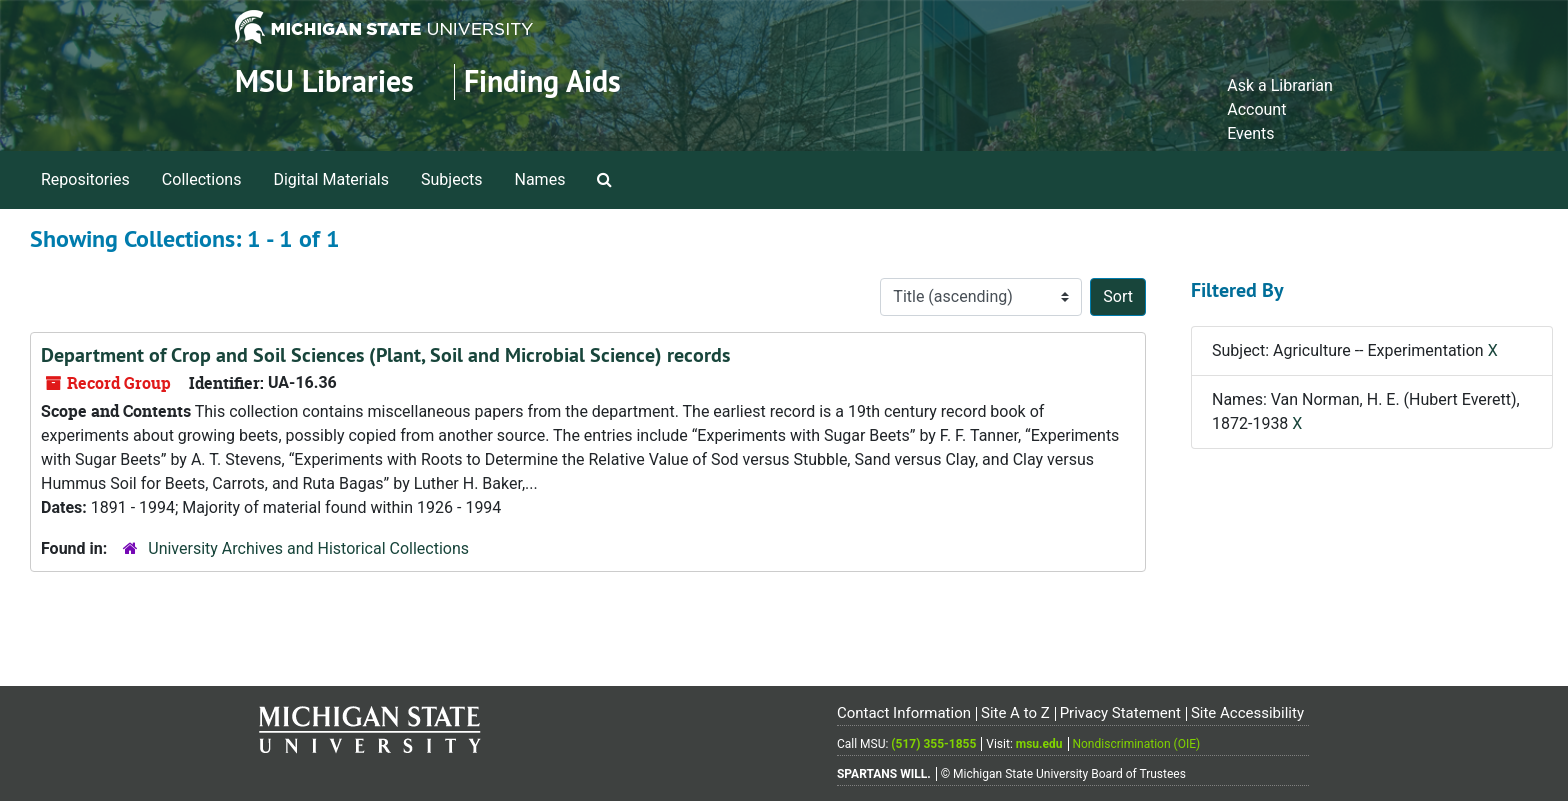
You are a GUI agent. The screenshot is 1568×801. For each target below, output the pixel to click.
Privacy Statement (1120, 713)
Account (1256, 109)
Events (1250, 133)
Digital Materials (331, 179)
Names (540, 179)
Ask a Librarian (1280, 85)
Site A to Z (1015, 713)
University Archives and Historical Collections (308, 548)
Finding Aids (542, 81)
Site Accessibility (1247, 713)
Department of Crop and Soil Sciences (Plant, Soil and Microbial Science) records (385, 355)
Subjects (451, 179)
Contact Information (904, 713)
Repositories (85, 179)
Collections (202, 179)
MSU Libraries (324, 81)
